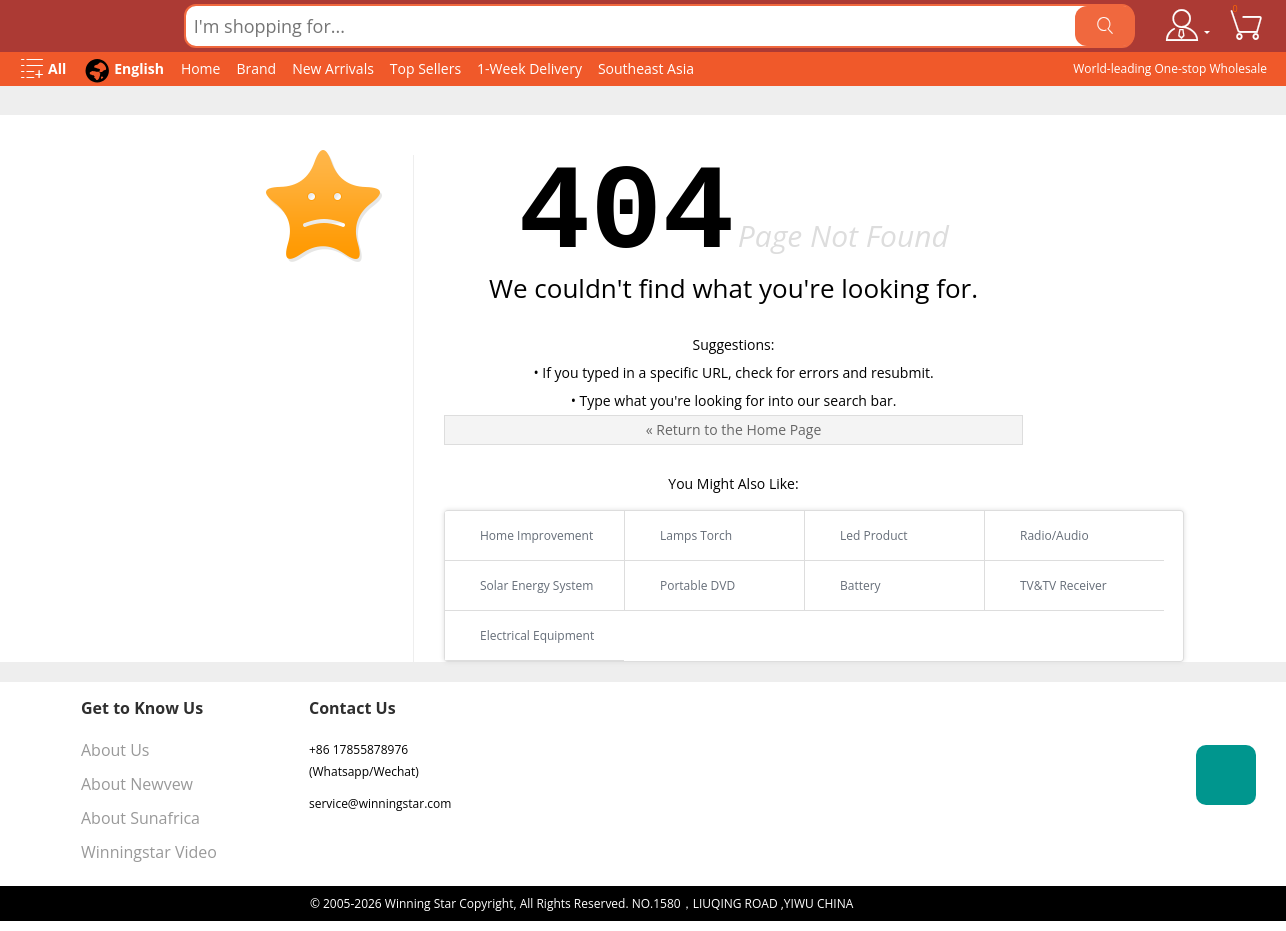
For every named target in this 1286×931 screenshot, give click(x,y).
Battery (848, 585)
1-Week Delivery (529, 68)
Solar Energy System (524, 585)
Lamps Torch (683, 535)
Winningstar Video (149, 852)
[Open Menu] (43, 69)
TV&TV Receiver (1051, 585)
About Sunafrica (140, 818)
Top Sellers (425, 68)
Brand (256, 68)
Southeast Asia (646, 68)
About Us (115, 750)
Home (201, 68)
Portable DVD (685, 585)
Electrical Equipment (524, 635)
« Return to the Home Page (734, 429)
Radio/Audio (1042, 535)
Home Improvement (524, 535)
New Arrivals (333, 68)
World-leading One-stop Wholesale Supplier (1170, 73)
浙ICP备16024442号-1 (916, 903)
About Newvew (137, 784)
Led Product (861, 535)
